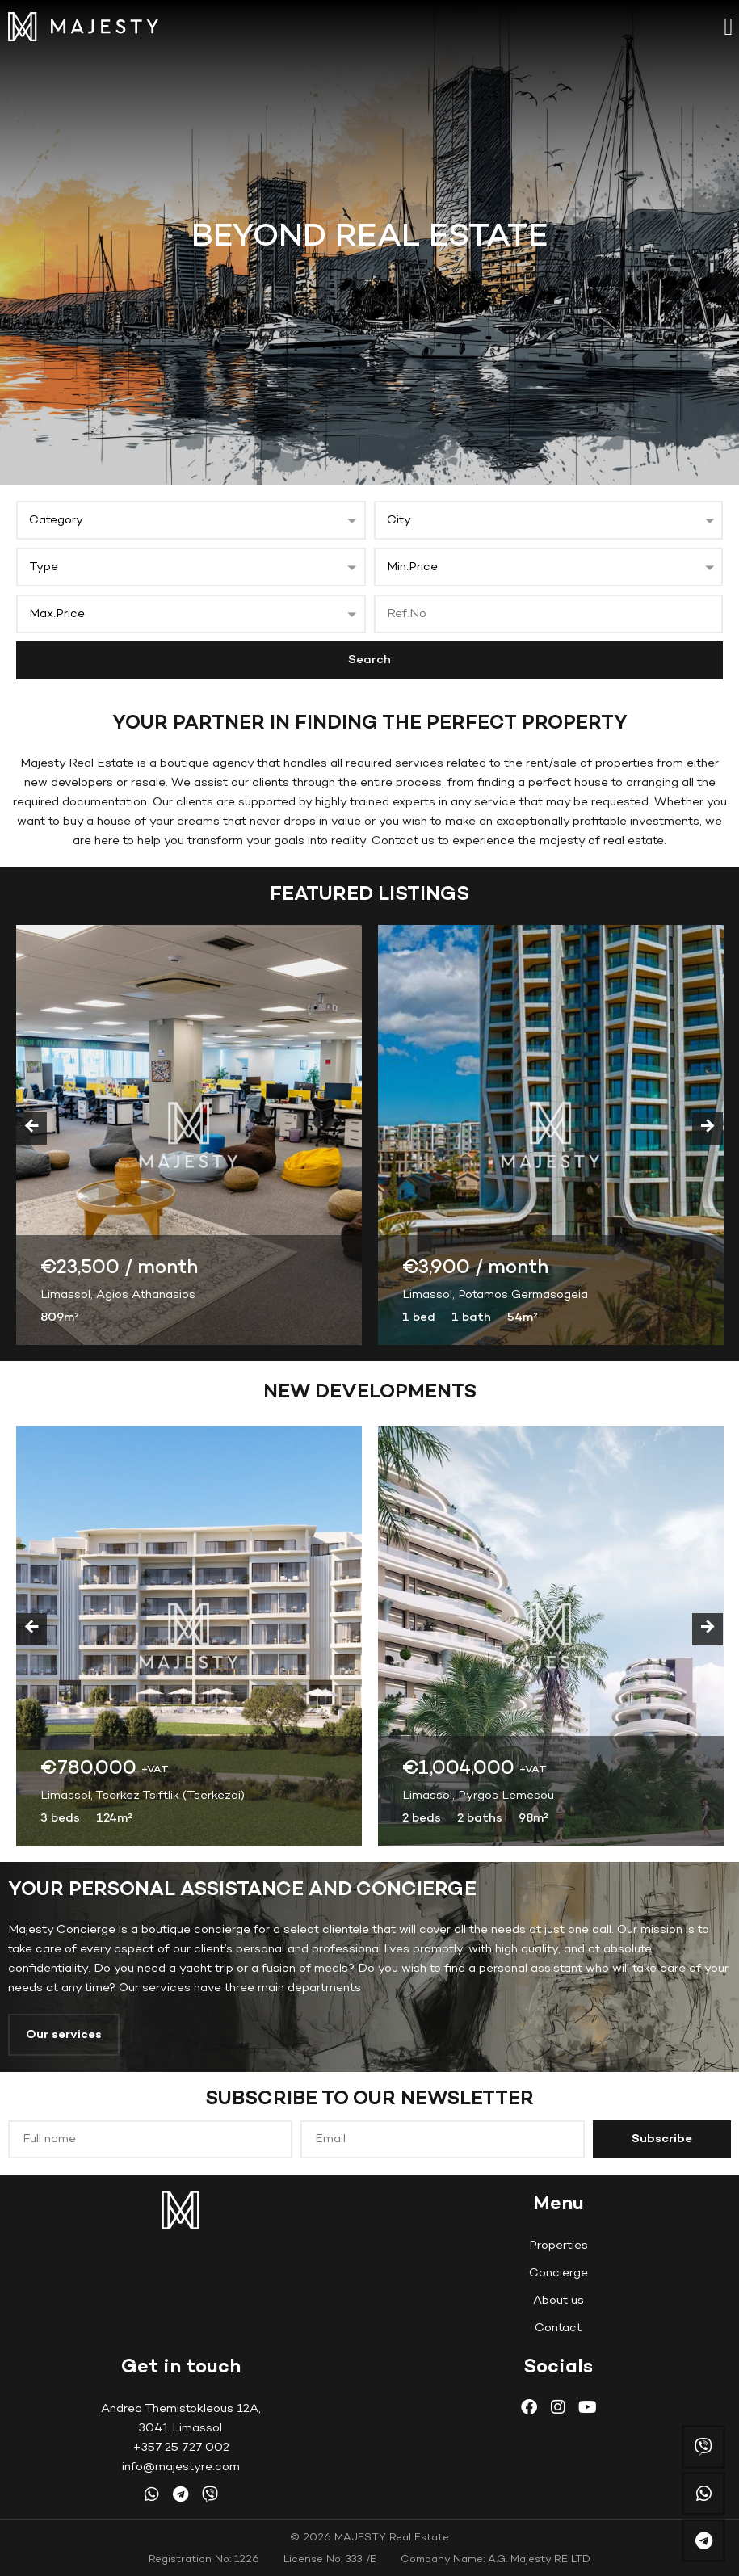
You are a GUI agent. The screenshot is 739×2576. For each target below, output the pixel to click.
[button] (728, 26)
